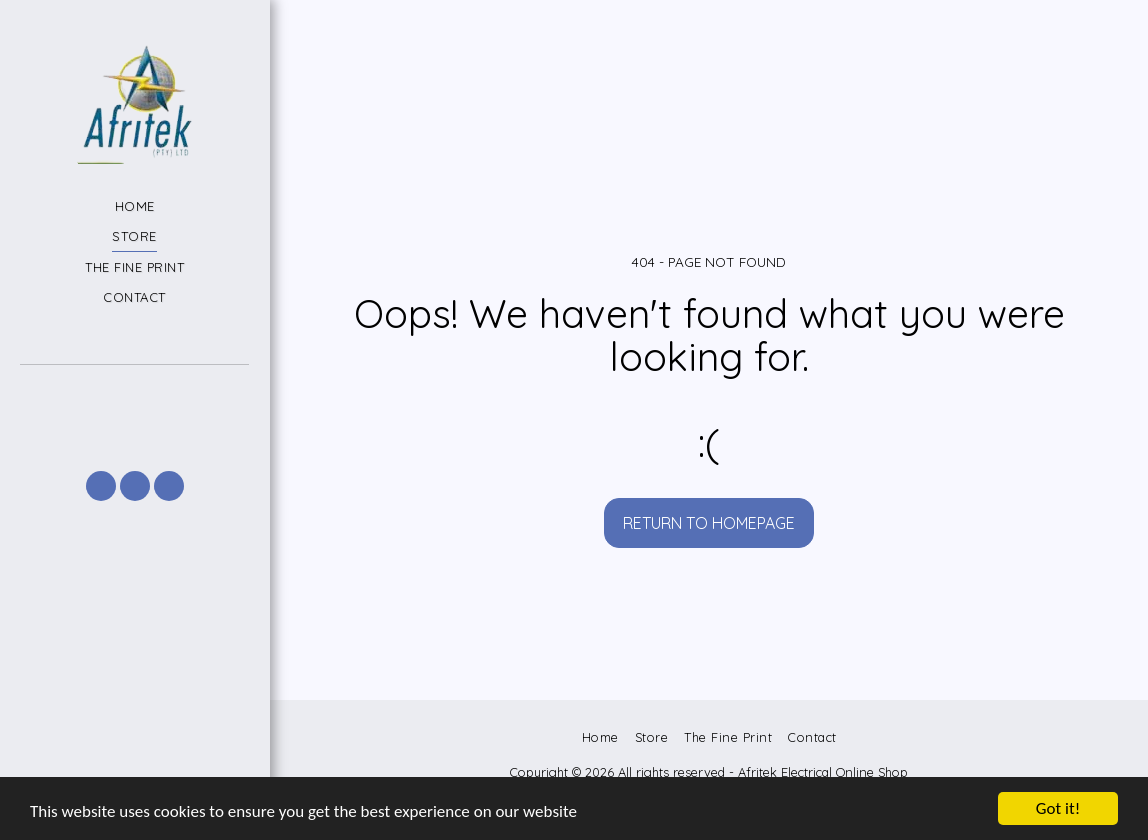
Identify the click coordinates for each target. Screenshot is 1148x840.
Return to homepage (709, 523)
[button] (134, 392)
